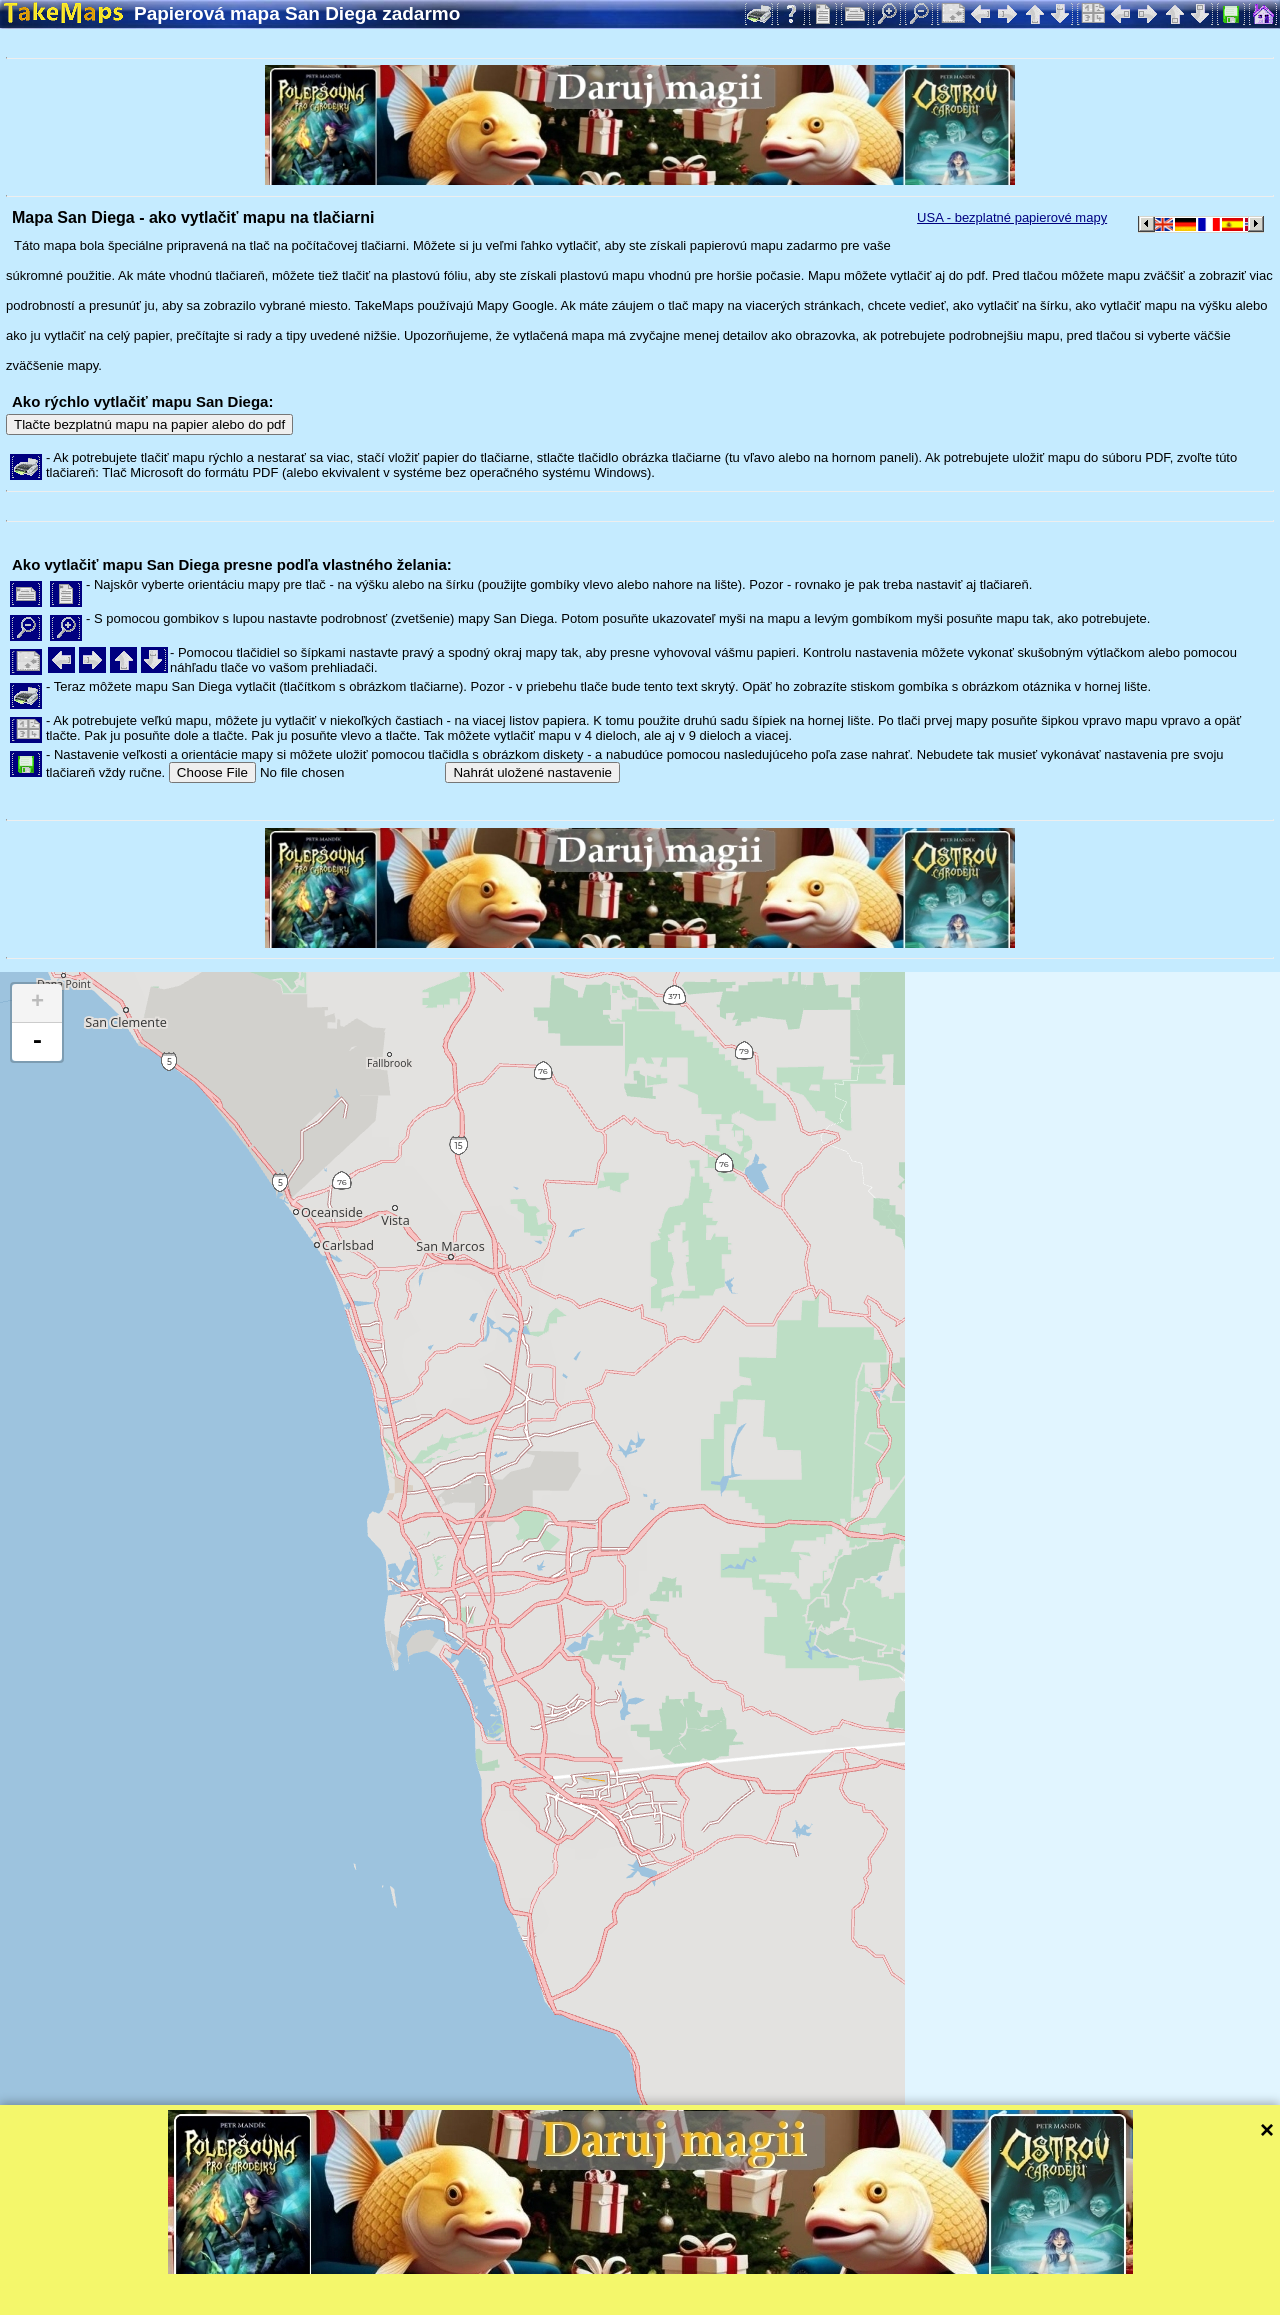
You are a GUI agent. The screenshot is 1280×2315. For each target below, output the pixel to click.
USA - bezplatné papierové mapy (1012, 217)
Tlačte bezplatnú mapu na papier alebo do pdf (149, 424)
